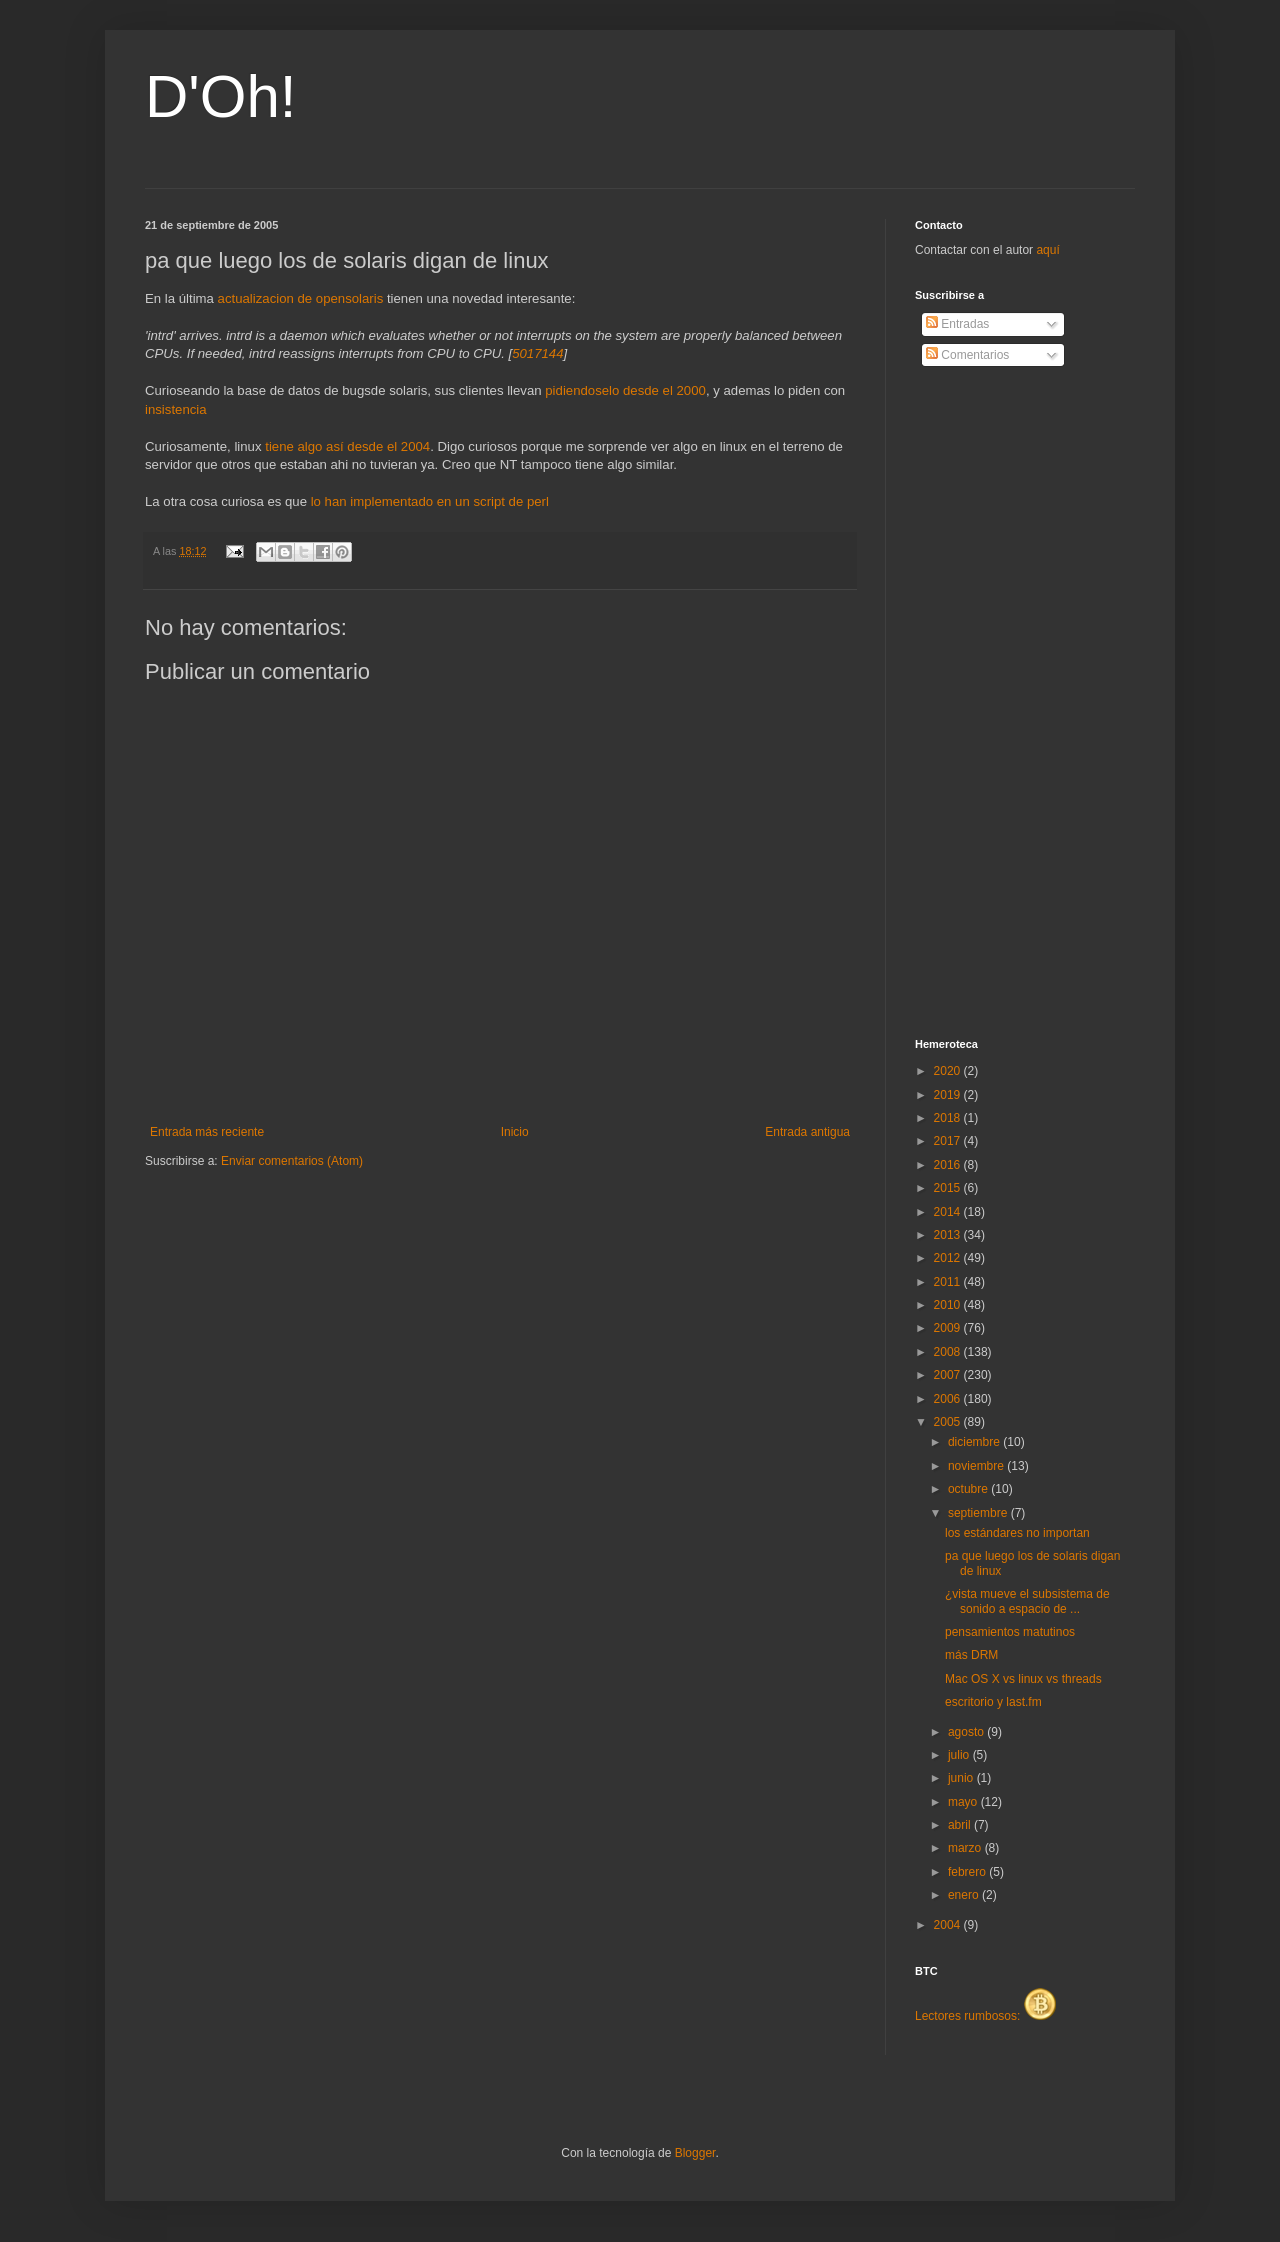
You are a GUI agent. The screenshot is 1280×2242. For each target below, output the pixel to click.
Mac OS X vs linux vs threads (1023, 1679)
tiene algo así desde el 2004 (347, 446)
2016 (949, 1165)
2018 (949, 1118)
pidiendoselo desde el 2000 (625, 390)
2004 (949, 1925)
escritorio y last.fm (993, 1702)
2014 (949, 1212)
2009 (949, 1328)
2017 (949, 1141)
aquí (1047, 250)
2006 (949, 1399)
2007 (949, 1375)
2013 (949, 1235)
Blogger (695, 2153)
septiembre (979, 1513)
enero (965, 1895)
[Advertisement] (995, 703)
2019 (949, 1095)
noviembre (977, 1466)
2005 (949, 1422)
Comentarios (967, 355)
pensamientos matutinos (1010, 1632)
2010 (949, 1305)
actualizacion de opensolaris (301, 298)
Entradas (957, 324)
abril (961, 1825)
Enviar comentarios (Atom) (292, 1161)
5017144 (537, 353)
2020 (949, 1071)
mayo (964, 1802)
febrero (968, 1872)
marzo (966, 1848)
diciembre (975, 1442)
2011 (949, 1282)
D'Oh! (221, 96)
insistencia (176, 409)
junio (962, 1778)
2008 (949, 1352)
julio (960, 1755)
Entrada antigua (807, 1132)
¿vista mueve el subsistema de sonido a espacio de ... (1027, 1601)
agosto (967, 1732)
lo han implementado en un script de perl (430, 501)
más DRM (971, 1655)
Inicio (515, 1132)
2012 (949, 1258)
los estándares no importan (1017, 1533)
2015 (949, 1188)
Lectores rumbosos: (985, 2016)
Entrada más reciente (207, 1132)
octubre (969, 1489)
